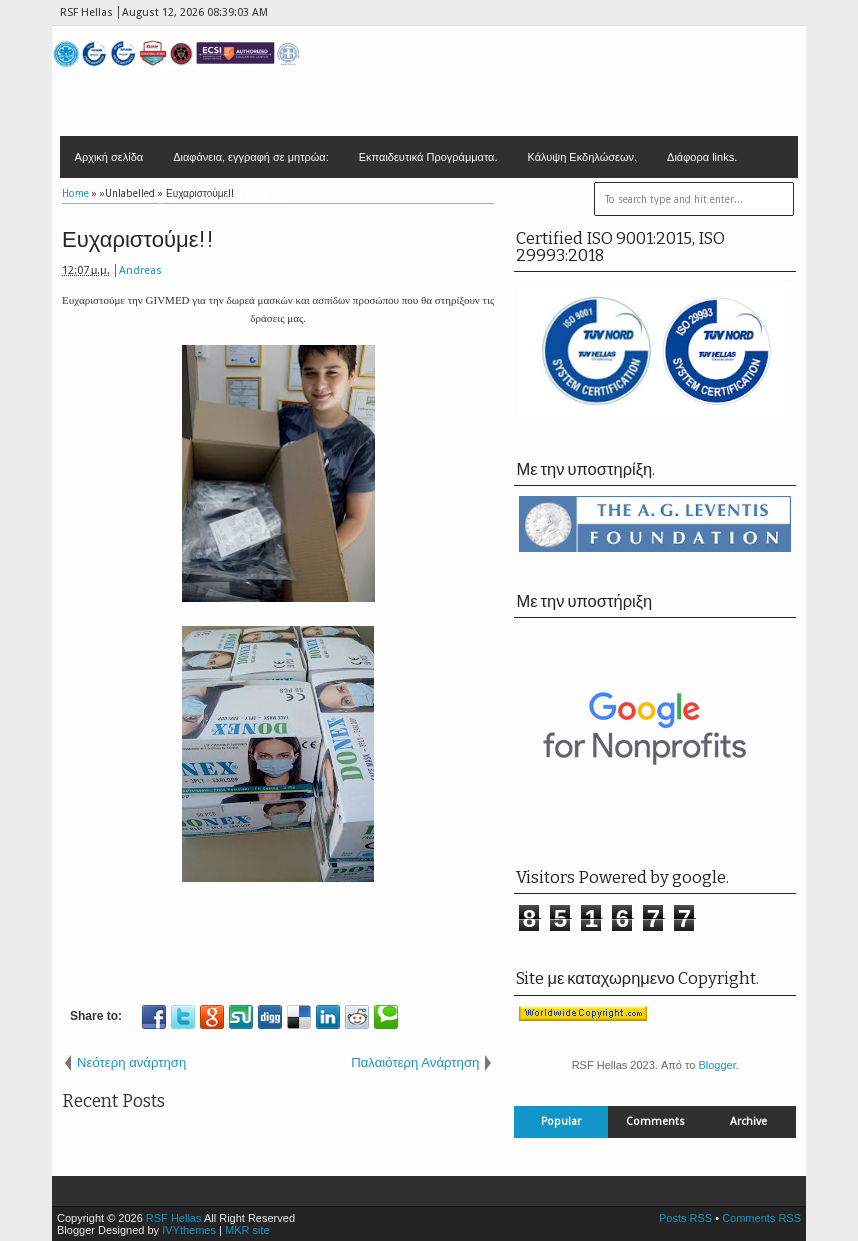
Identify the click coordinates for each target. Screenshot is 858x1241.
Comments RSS (761, 1218)
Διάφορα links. (702, 157)
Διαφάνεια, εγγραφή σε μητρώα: (251, 157)
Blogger (716, 1065)
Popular (561, 1121)
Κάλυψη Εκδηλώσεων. (583, 157)
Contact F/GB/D (243, 199)
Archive (748, 1121)
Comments (655, 1121)
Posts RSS (685, 1218)
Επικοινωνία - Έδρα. (125, 199)
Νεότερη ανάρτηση (131, 1062)
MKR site (247, 1230)
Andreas (140, 270)
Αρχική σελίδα (109, 157)
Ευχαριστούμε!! (138, 239)
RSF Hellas (174, 1218)
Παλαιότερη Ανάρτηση (415, 1062)
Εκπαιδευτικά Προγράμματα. (428, 157)
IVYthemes (189, 1230)
